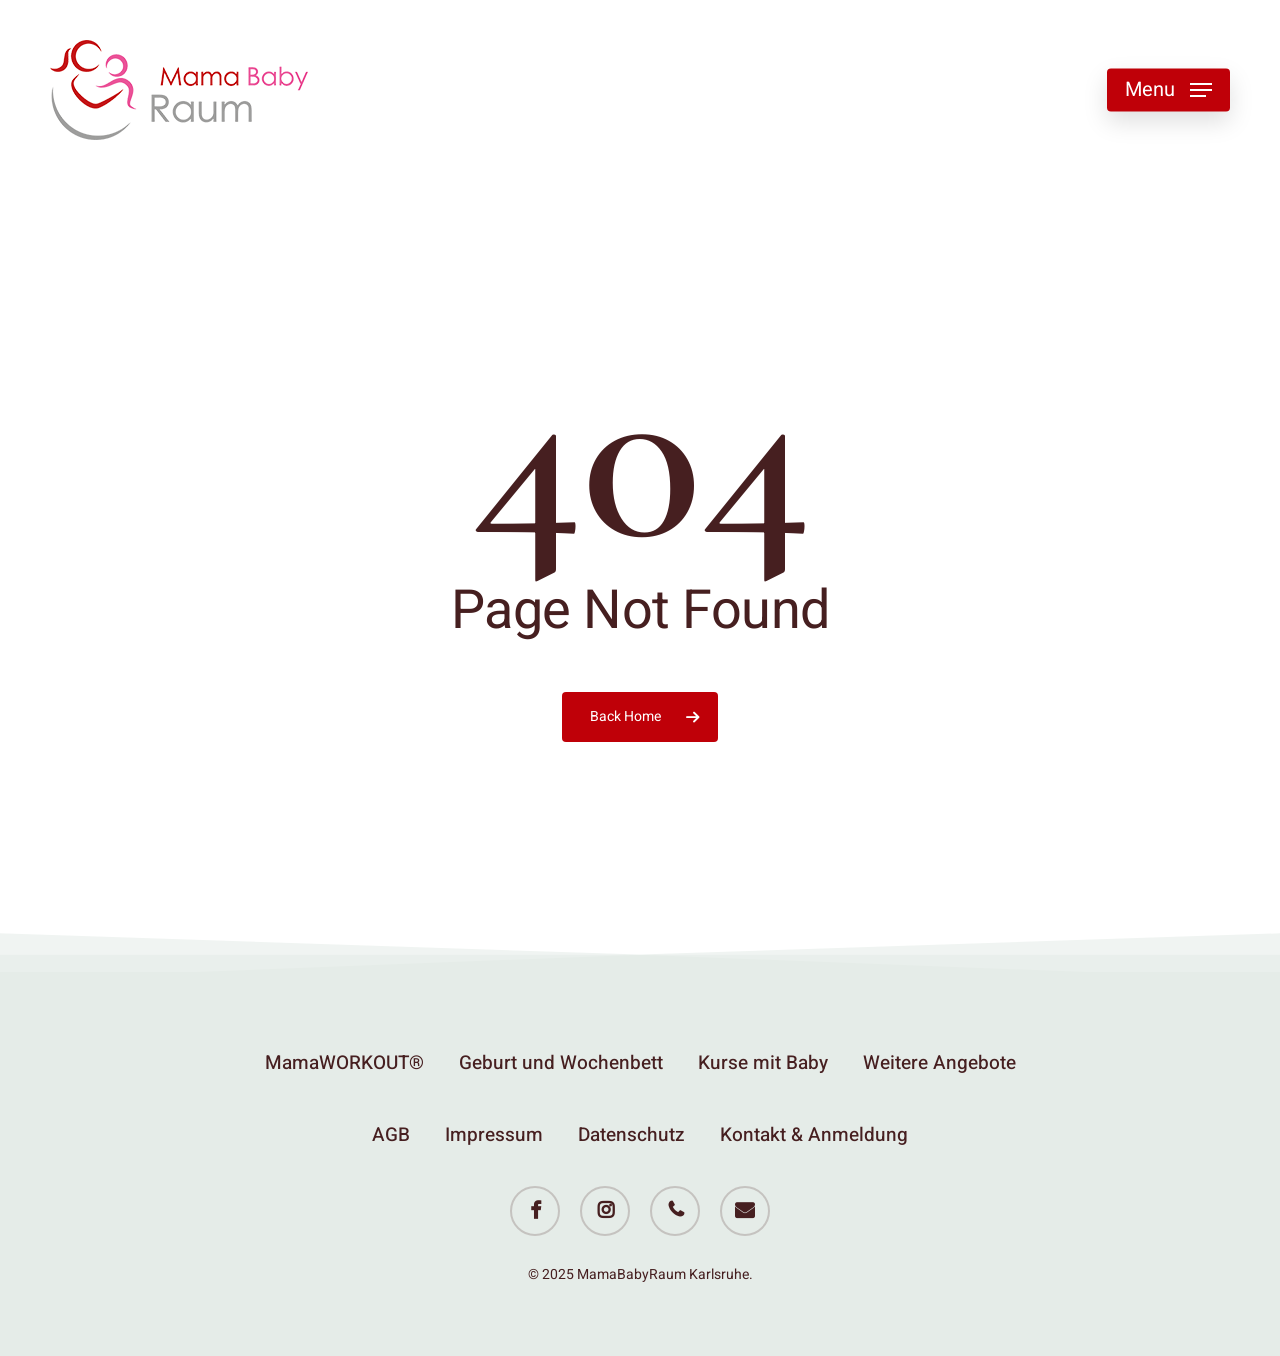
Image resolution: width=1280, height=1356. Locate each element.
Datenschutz (631, 1135)
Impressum (494, 1135)
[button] (1168, 90)
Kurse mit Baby (763, 1063)
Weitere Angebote (939, 1063)
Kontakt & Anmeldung (814, 1135)
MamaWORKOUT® (344, 1063)
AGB (391, 1135)
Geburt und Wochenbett (561, 1063)
